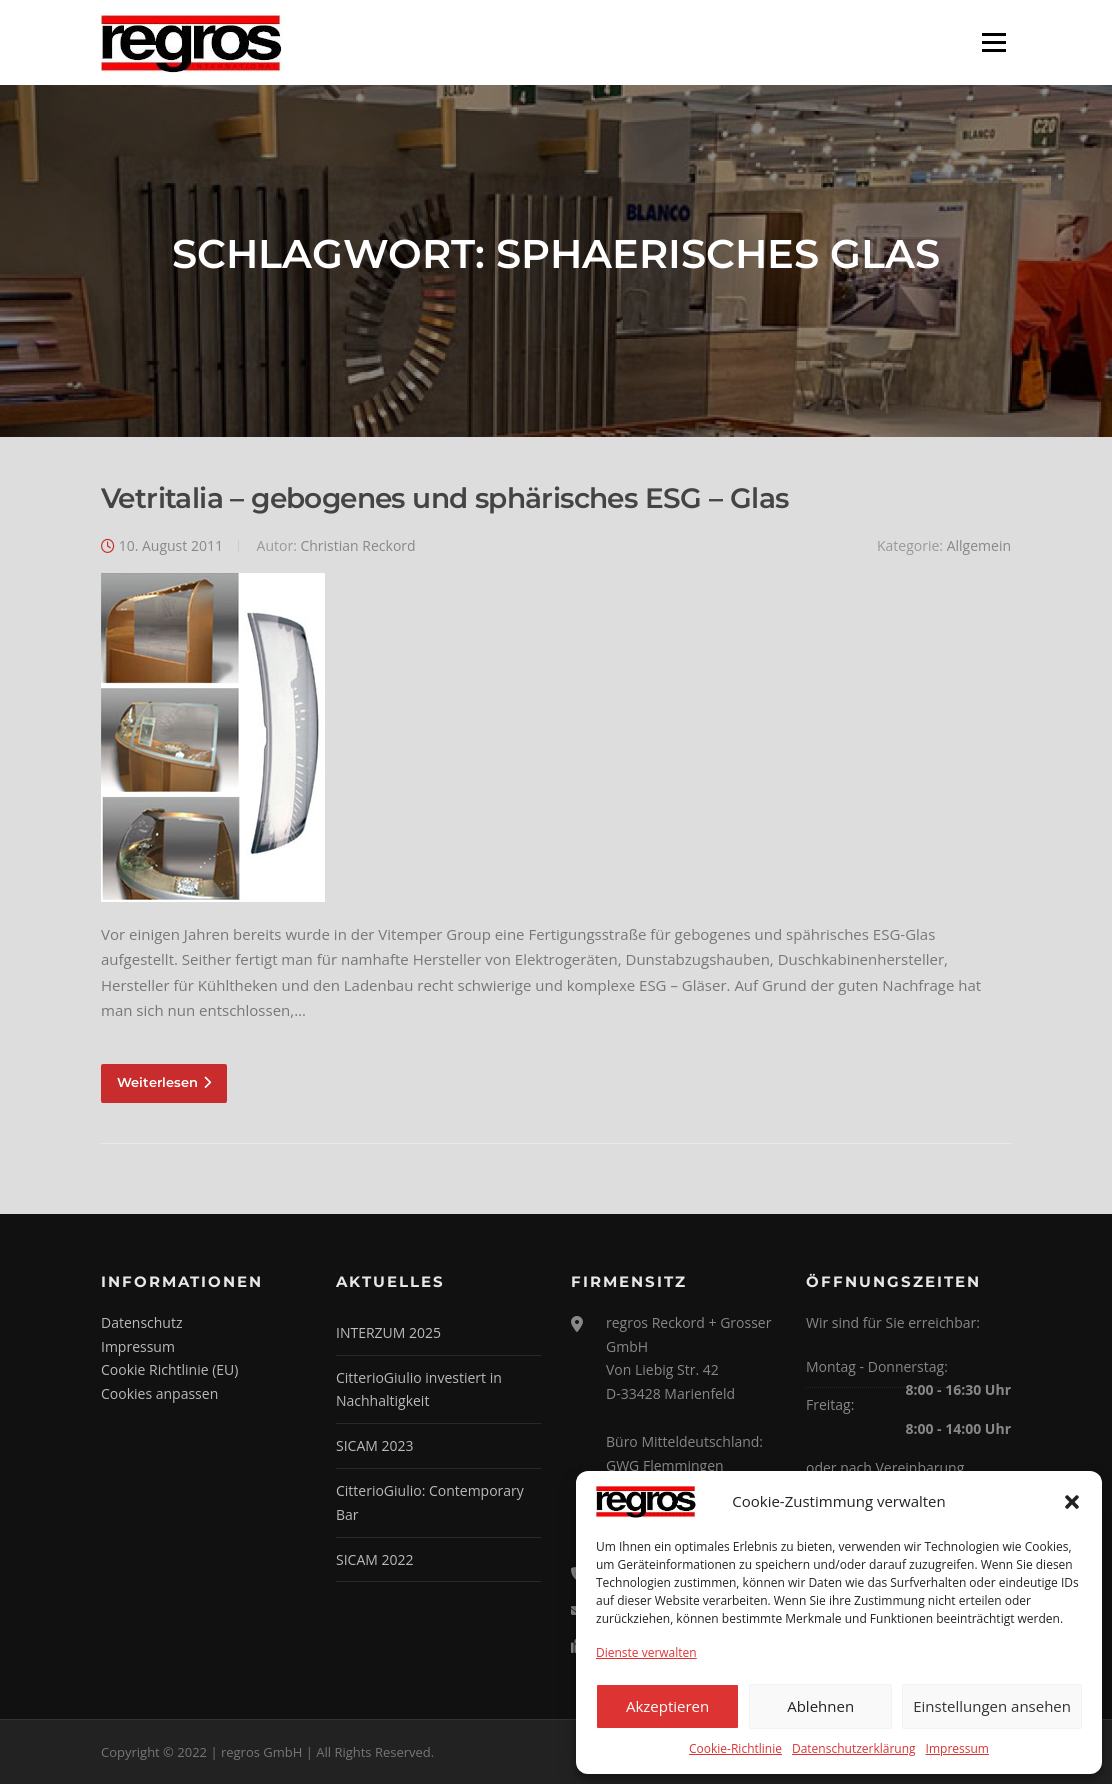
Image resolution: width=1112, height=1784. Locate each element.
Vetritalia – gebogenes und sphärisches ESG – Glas (445, 498)
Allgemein (979, 545)
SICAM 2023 (375, 1445)
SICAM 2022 (375, 1559)
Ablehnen (820, 1706)
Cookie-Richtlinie (735, 1748)
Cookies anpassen (159, 1393)
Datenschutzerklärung (854, 1748)
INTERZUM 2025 (388, 1332)
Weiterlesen (164, 1082)
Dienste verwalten (646, 1652)
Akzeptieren (667, 1706)
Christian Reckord (357, 545)
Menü (993, 42)
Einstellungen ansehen (992, 1706)
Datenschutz (141, 1322)
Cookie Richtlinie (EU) (169, 1369)
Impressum (957, 1748)
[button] (1072, 1502)
